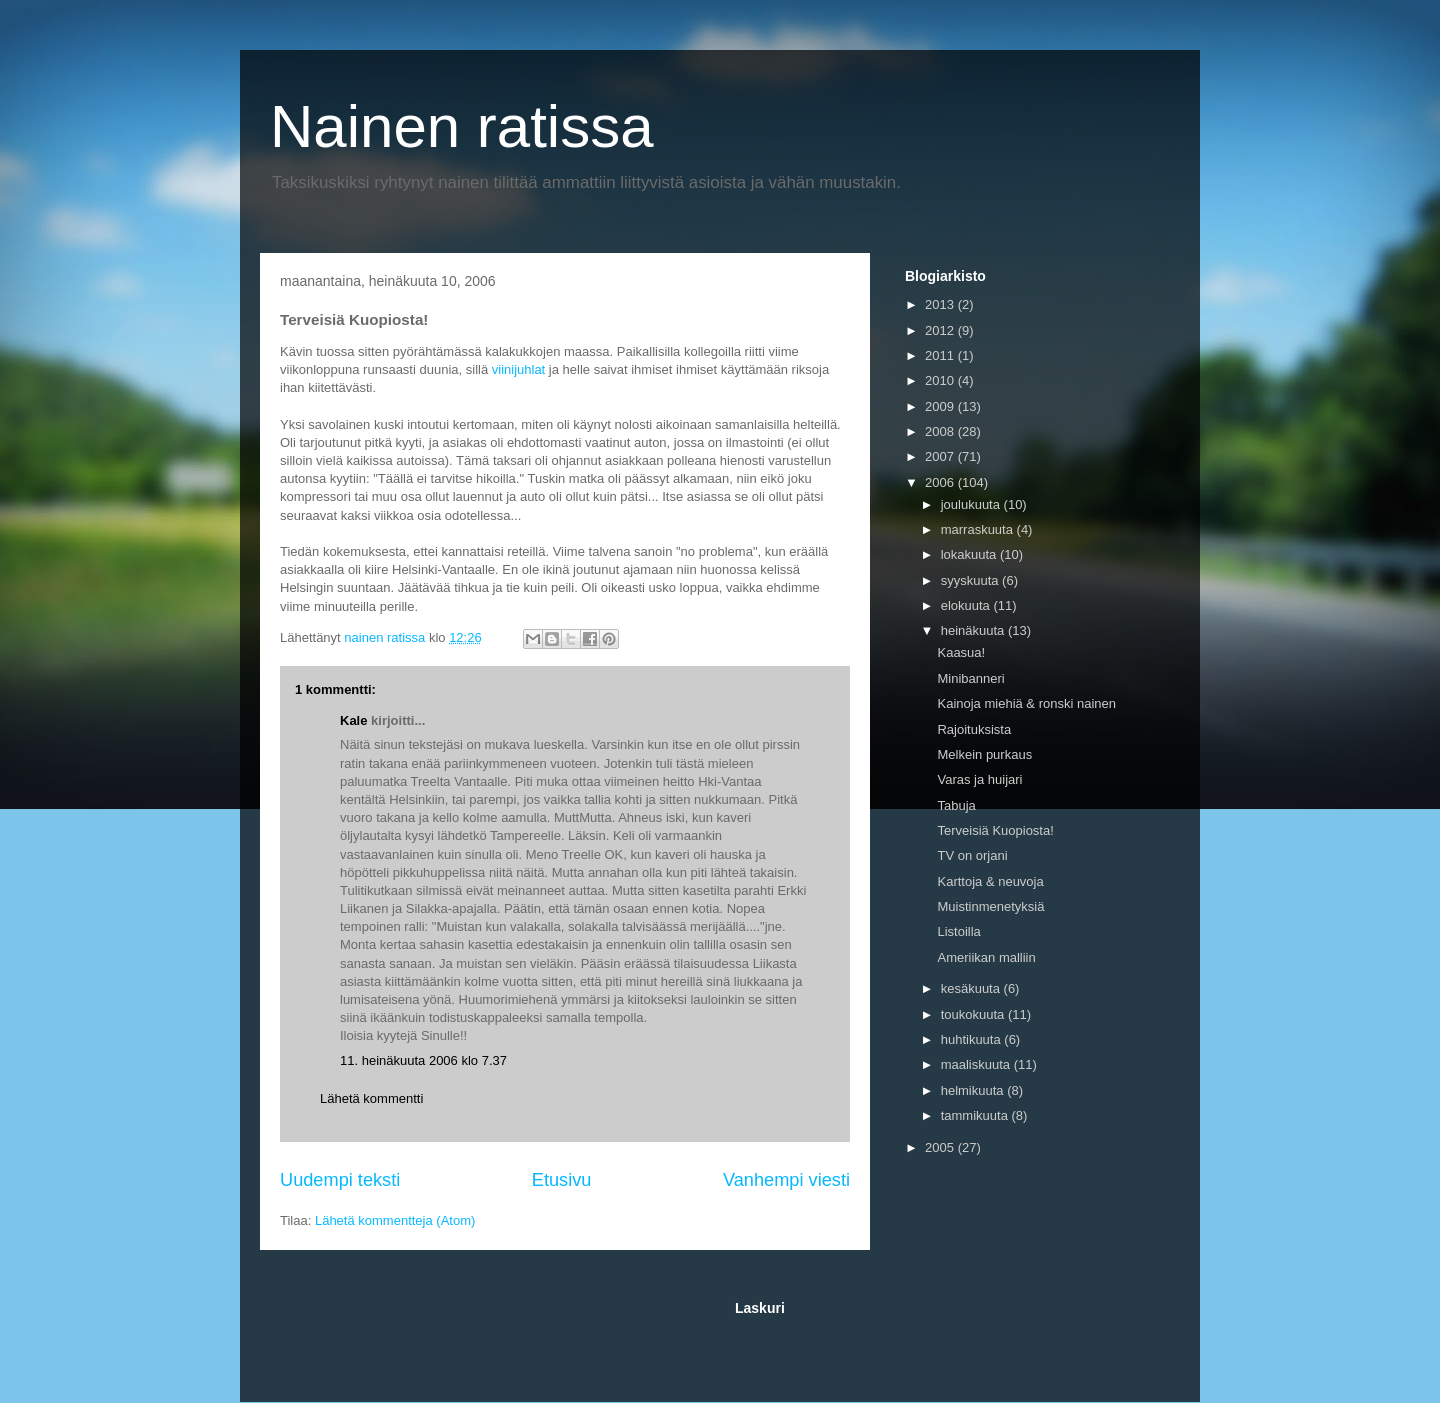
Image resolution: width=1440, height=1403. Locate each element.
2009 (941, 406)
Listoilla (958, 931)
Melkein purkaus (984, 754)
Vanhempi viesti (786, 1180)
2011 (941, 355)
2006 (941, 482)
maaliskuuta (977, 1064)
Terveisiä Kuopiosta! (995, 830)
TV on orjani (972, 855)
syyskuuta (971, 580)
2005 (941, 1147)
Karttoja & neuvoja (990, 881)
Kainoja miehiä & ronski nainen (1026, 703)
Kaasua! (961, 652)
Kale (353, 720)
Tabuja (956, 805)
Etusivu (562, 1180)
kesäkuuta (972, 988)
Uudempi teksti (340, 1180)
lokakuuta (970, 554)
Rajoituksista (974, 729)
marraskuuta (979, 529)
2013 (941, 304)
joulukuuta (972, 504)
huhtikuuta (973, 1039)
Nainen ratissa (462, 126)
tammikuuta (976, 1115)
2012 (941, 330)
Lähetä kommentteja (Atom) (395, 1220)
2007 (941, 456)
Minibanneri (970, 678)
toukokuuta (974, 1014)
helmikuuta (974, 1090)
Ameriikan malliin (986, 957)
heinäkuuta (974, 630)
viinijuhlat (518, 369)
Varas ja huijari (979, 779)
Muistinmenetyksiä (990, 906)
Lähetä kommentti (371, 1098)
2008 (941, 431)
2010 (941, 380)
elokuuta (967, 605)
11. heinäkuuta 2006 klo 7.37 (423, 1060)
